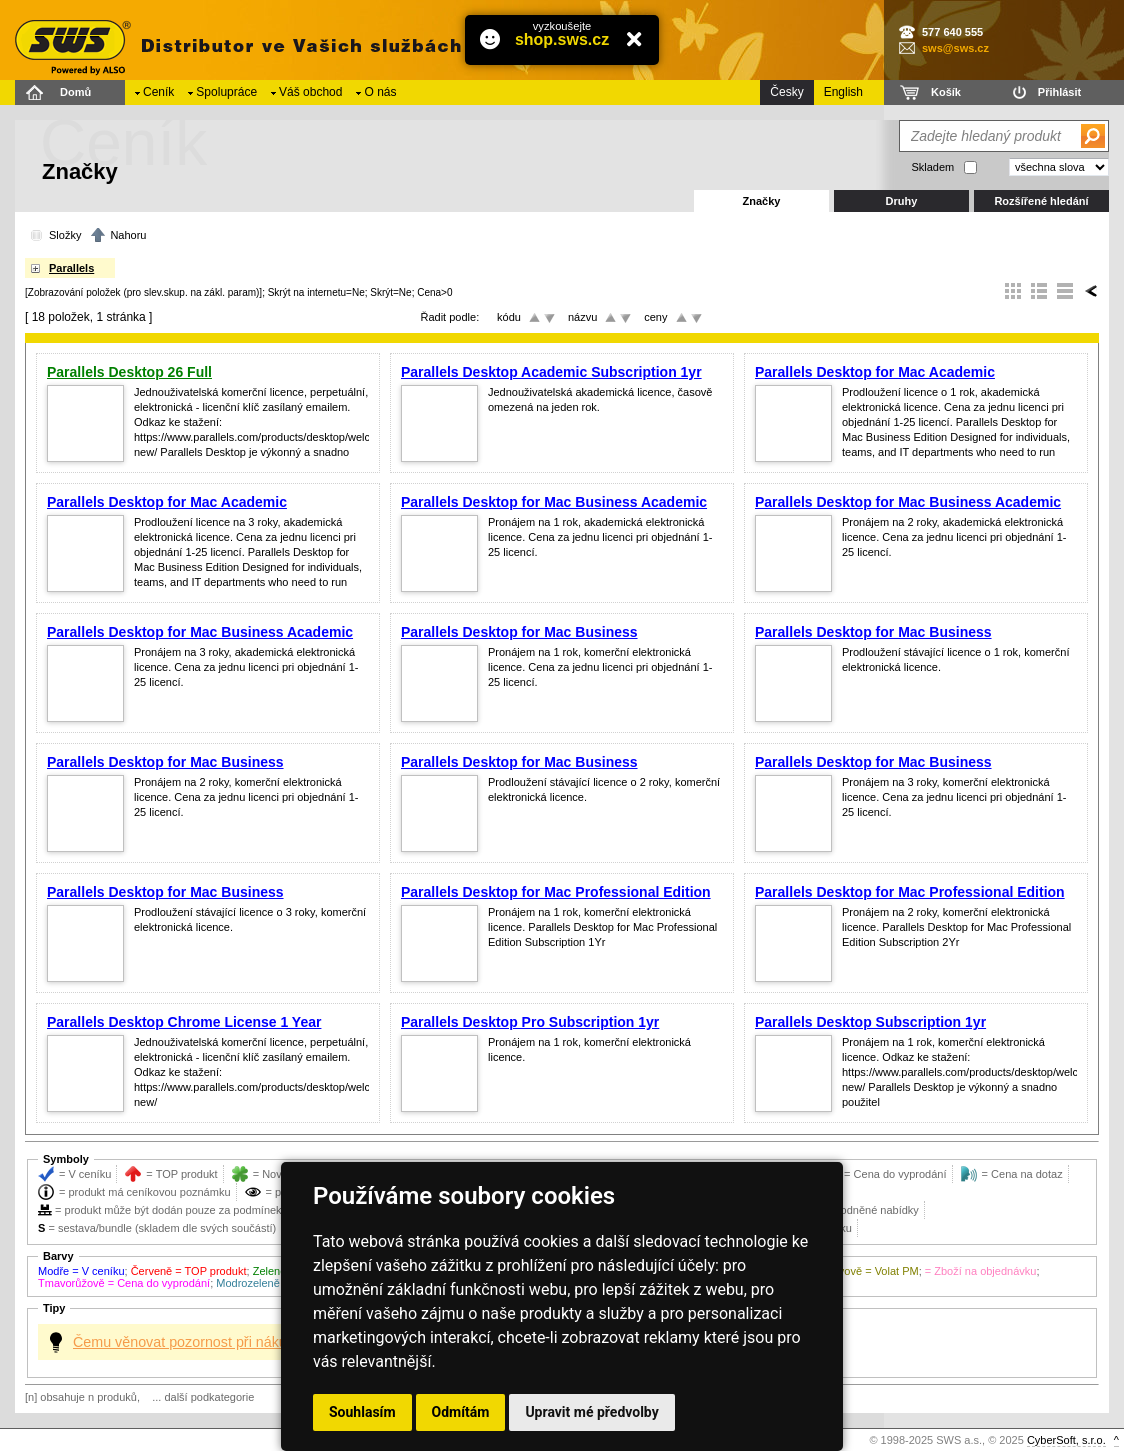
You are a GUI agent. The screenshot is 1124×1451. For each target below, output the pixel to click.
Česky (786, 92)
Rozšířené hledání (1041, 201)
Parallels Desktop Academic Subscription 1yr (551, 372)
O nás (380, 92)
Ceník (158, 92)
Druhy (902, 201)
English (843, 92)
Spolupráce (226, 92)
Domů (75, 92)
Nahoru (128, 235)
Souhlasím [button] (362, 1412)
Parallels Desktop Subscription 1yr (870, 1022)
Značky (762, 201)
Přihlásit (1059, 92)
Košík (946, 92)
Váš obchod (310, 92)
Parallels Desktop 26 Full (129, 372)
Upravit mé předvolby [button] (591, 1412)
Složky (65, 235)
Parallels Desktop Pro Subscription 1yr (530, 1022)
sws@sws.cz (955, 48)
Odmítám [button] (461, 1412)
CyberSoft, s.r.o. (1066, 1440)
